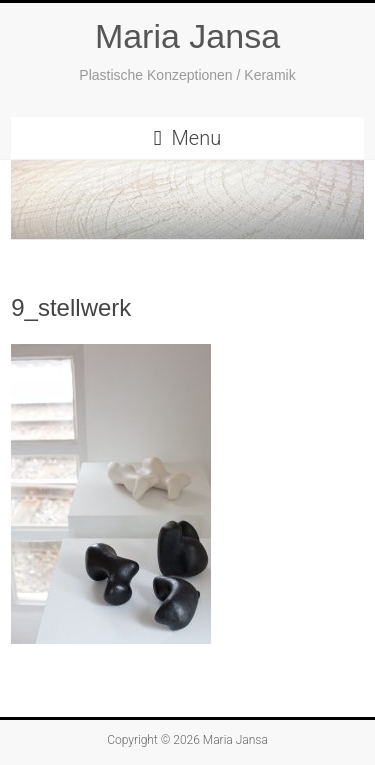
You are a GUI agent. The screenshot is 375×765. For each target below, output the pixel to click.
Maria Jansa (187, 36)
